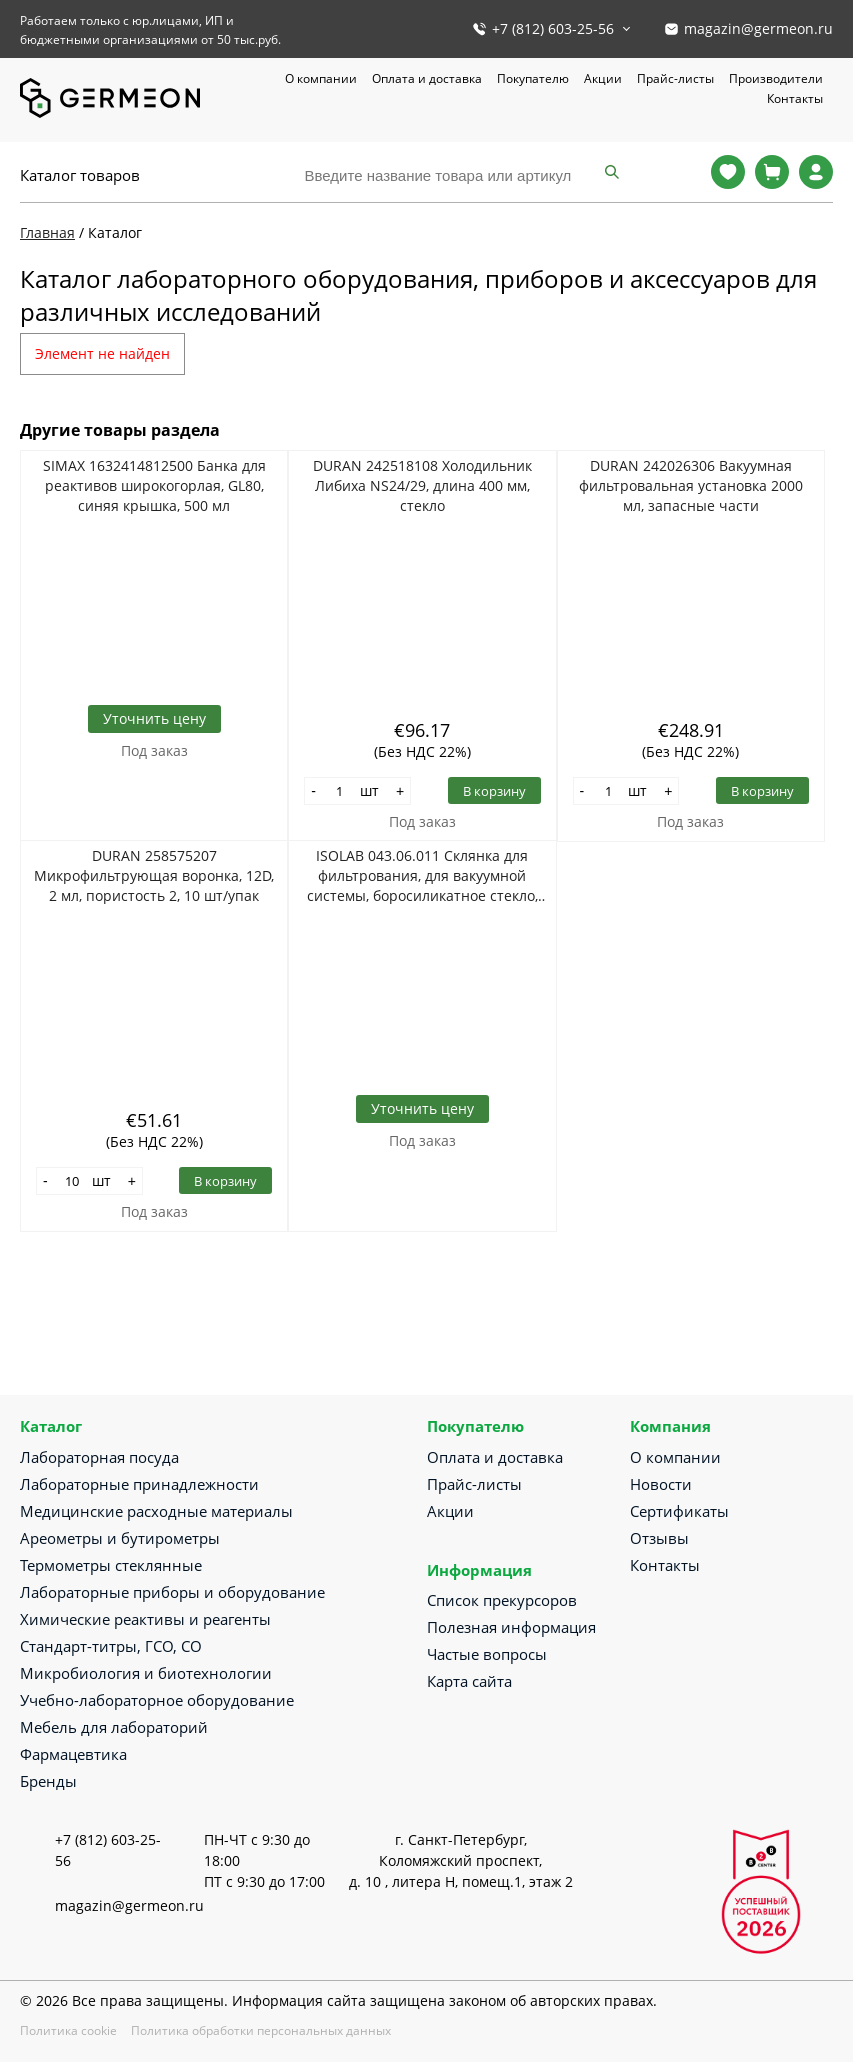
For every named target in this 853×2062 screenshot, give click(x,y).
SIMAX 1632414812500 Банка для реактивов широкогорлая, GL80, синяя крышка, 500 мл (154, 485)
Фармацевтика (73, 1754)
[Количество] (340, 791)
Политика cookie (68, 2030)
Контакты (795, 98)
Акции (603, 78)
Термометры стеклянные (111, 1565)
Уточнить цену (154, 718)
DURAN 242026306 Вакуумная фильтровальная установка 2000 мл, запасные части (691, 485)
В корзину (494, 791)
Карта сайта (469, 1681)
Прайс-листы (675, 78)
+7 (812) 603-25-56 (553, 28)
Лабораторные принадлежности (139, 1484)
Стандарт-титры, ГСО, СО (111, 1646)
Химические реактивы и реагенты (145, 1619)
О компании (321, 78)
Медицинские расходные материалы (156, 1511)
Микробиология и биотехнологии (146, 1673)
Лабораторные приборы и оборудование (172, 1592)
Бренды (48, 1781)
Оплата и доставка (427, 78)
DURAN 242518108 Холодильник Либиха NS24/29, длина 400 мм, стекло (422, 485)
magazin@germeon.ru (758, 28)
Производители (776, 78)
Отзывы (659, 1538)
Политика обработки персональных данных (261, 2030)
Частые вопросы (487, 1654)
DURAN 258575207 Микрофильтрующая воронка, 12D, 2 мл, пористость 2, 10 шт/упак (154, 875)
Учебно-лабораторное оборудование (157, 1700)
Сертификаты (679, 1511)
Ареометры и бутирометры (120, 1538)
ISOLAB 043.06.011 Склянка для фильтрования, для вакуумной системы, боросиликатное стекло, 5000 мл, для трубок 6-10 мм (422, 876)
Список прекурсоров (502, 1600)
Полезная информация (511, 1627)
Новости (661, 1484)
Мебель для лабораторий (114, 1727)
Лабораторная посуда (99, 1457)
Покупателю (533, 78)
